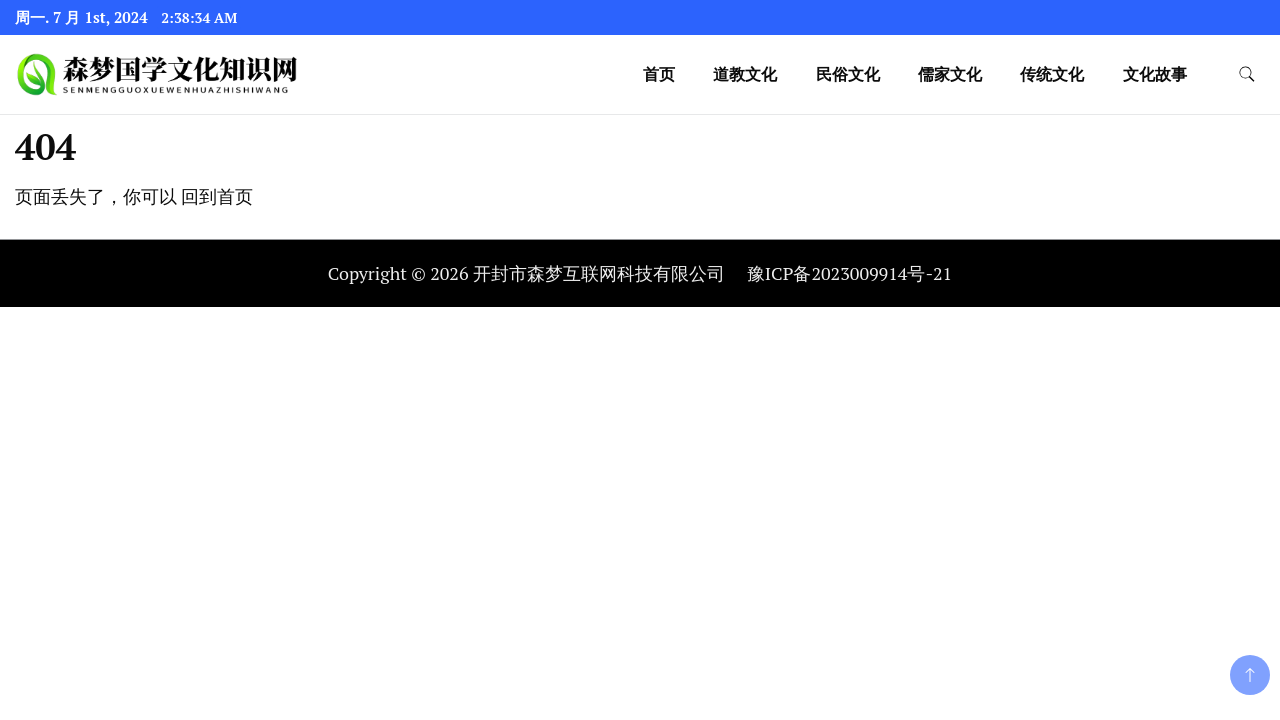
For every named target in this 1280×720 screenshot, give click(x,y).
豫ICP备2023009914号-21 (849, 273)
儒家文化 (950, 74)
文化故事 (1155, 74)
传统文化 (1052, 74)
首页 (659, 74)
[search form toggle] (1247, 74)
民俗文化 (848, 74)
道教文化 (745, 74)
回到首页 (217, 196)
